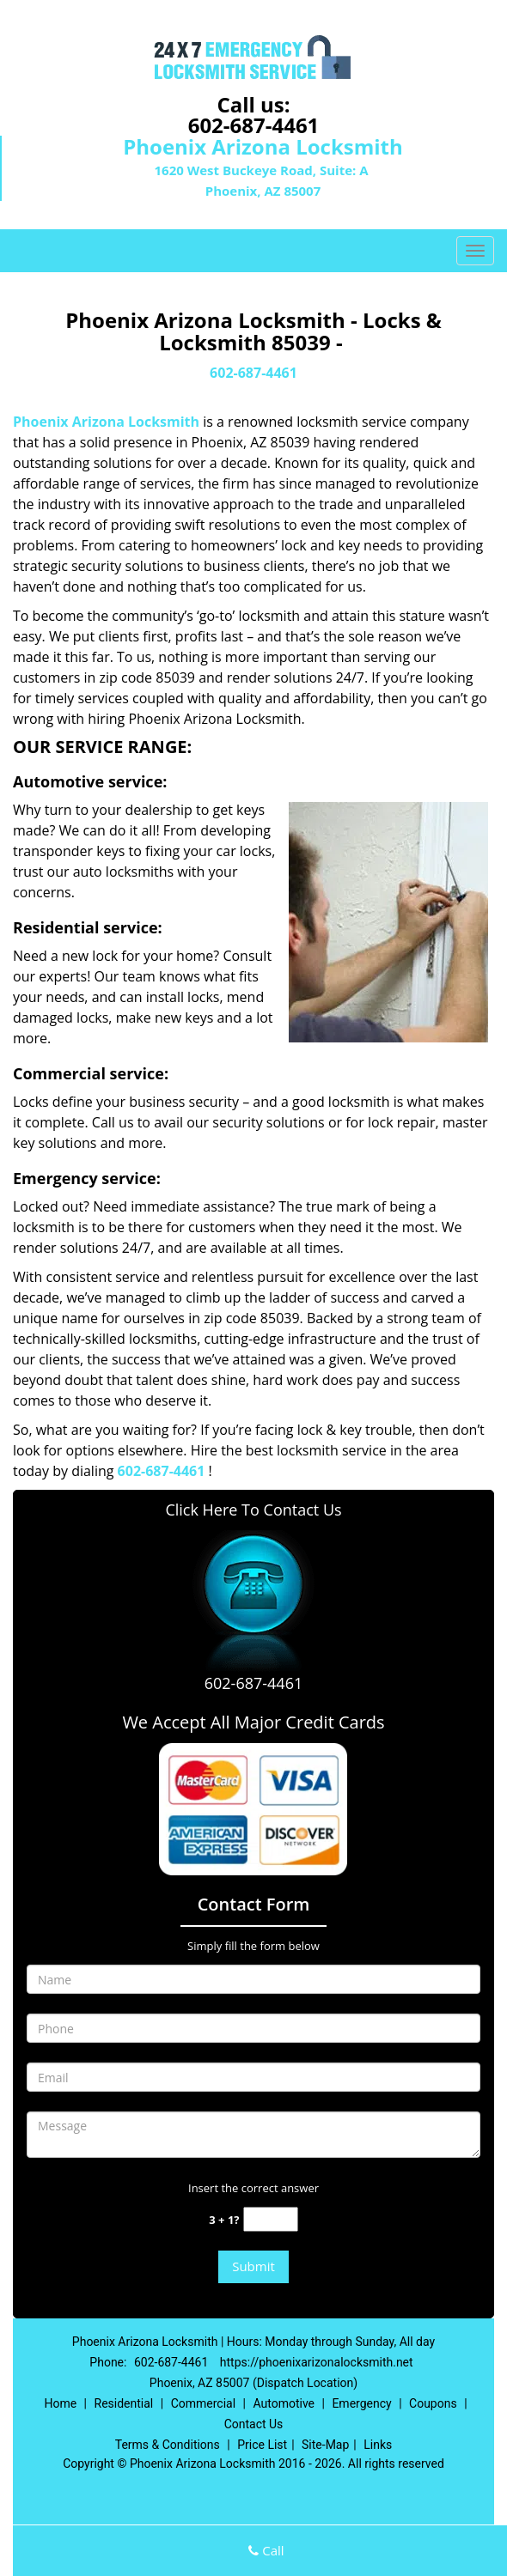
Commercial (203, 2403)
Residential (124, 2403)
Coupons (433, 2403)
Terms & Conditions (167, 2444)
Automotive (284, 2403)
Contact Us (254, 2424)
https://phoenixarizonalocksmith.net (316, 2362)
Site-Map (325, 2444)
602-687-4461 (254, 125)
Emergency (361, 2403)
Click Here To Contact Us (253, 1509)
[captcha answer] (270, 2219)
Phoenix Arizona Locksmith (106, 421)
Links (377, 2444)
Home (60, 2403)
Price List (262, 2444)
